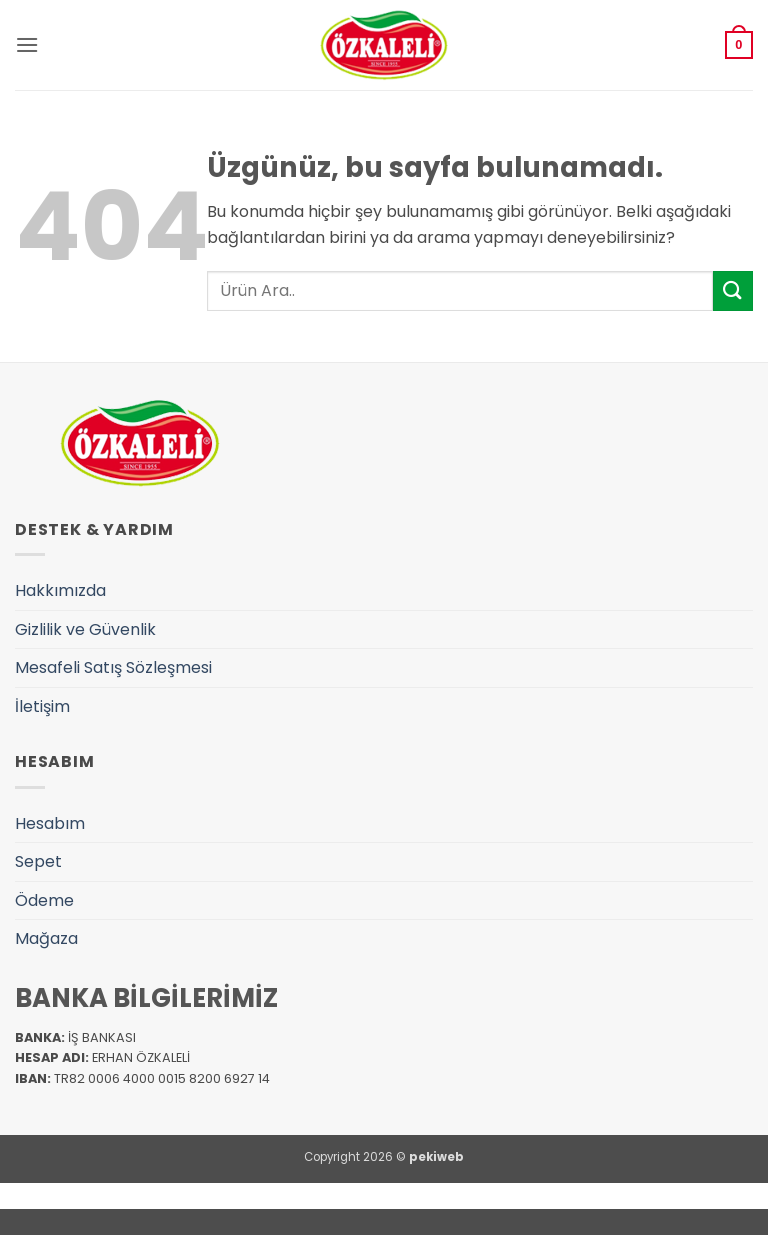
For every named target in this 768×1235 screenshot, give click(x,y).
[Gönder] (733, 290)
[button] (27, 44)
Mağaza (46, 938)
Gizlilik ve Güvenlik (85, 629)
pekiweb (436, 1157)
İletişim (42, 706)
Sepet (38, 861)
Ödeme (44, 900)
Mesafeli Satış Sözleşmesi (113, 667)
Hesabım (50, 823)
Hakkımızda (60, 590)
